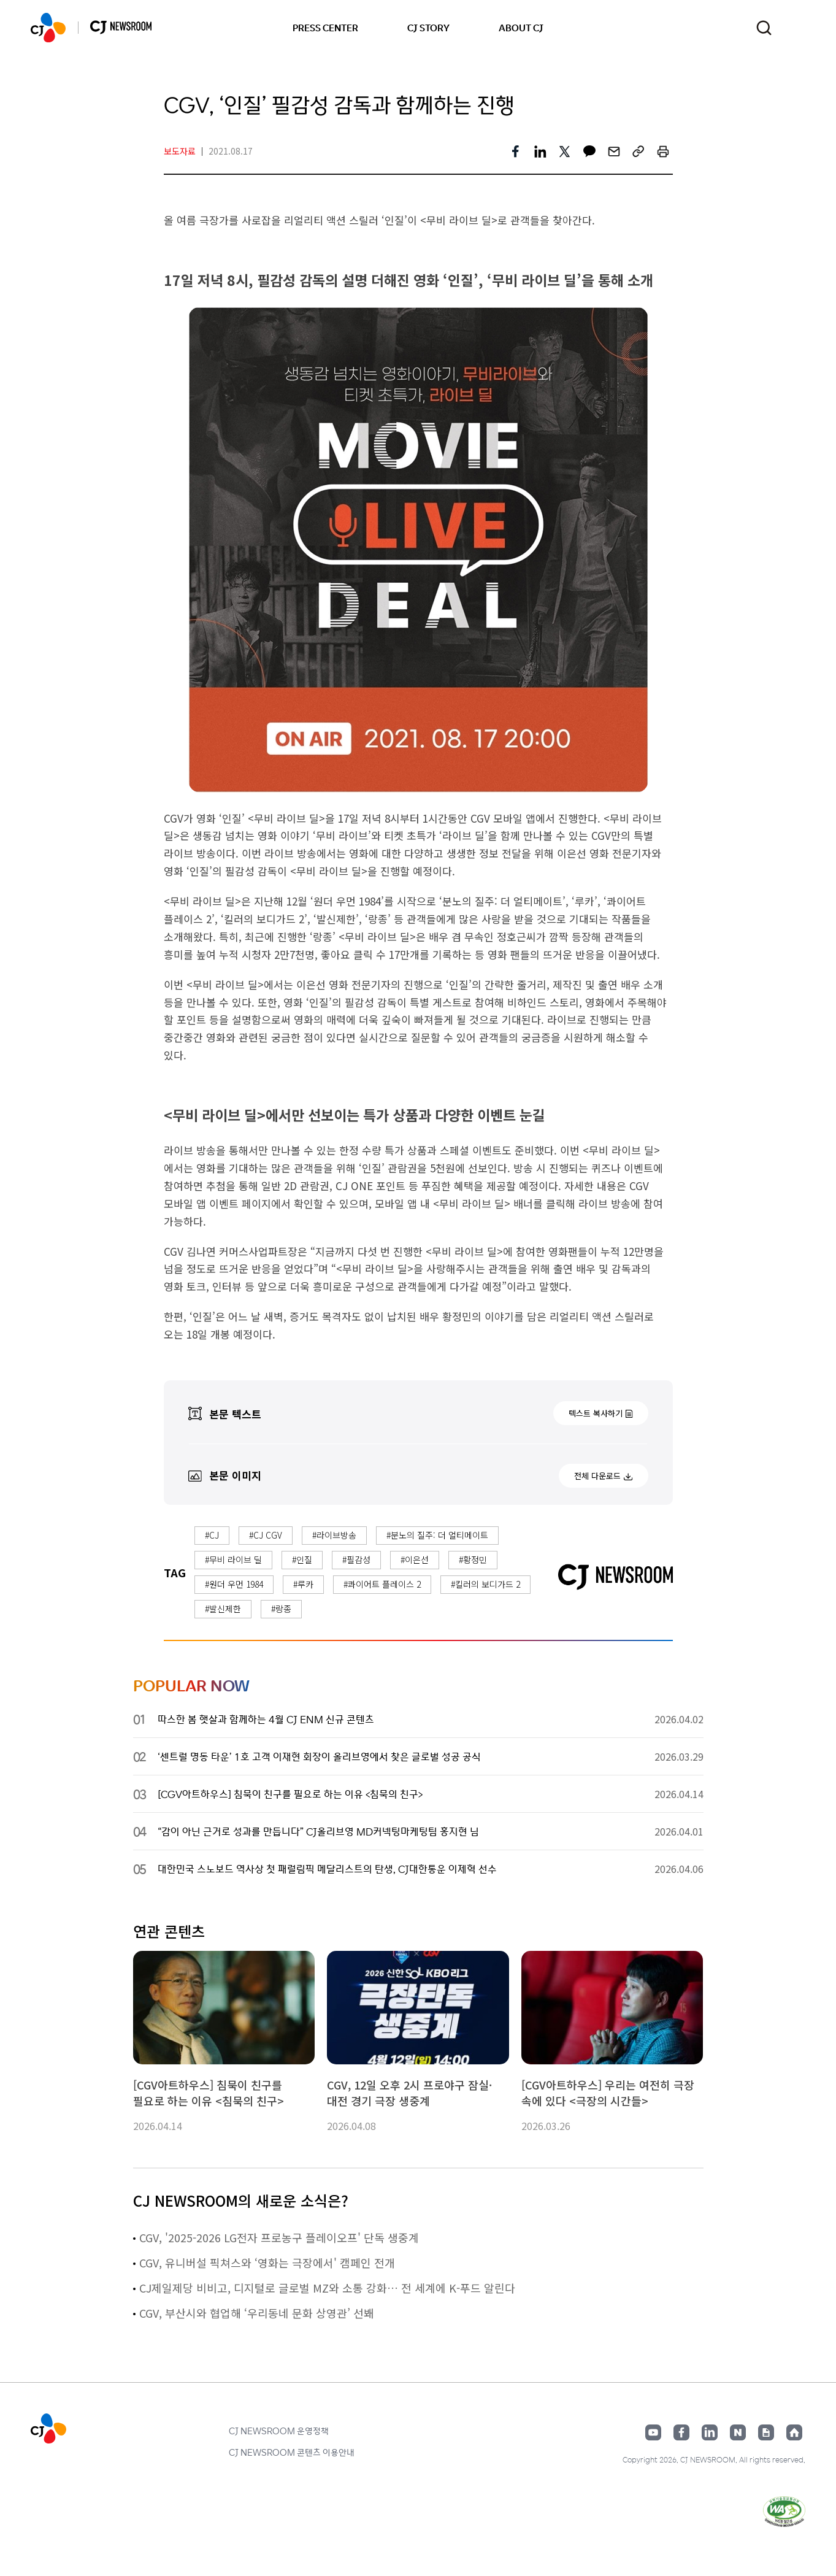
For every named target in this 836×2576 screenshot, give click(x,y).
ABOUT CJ (521, 27)
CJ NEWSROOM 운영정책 (279, 2430)
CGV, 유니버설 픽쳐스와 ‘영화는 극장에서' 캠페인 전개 (267, 2262)
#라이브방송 (334, 1535)
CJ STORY (428, 27)
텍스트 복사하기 (596, 1413)
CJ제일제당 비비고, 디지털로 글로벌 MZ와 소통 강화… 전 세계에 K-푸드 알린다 (327, 2288)
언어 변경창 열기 (797, 28)
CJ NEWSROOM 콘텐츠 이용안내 (292, 2452)
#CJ (212, 1535)
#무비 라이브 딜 (233, 1559)
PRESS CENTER (325, 27)
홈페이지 (794, 2432)
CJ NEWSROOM (48, 27)
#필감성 (356, 1559)
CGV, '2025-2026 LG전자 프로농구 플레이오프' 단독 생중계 (279, 2237)
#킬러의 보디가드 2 (485, 1584)
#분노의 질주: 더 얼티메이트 (437, 1535)
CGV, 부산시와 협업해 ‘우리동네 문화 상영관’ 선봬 (256, 2313)
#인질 (302, 1559)
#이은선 (415, 1559)
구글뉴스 (766, 2432)
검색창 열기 (764, 28)
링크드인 (710, 2432)
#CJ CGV (265, 1535)
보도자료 (180, 151)
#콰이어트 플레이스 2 (382, 1584)
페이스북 (681, 2432)
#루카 (303, 1584)
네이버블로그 (738, 2432)
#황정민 (473, 1559)
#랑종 (281, 1608)
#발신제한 (223, 1608)
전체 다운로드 (597, 1476)
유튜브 (653, 2432)
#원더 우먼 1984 (234, 1584)
